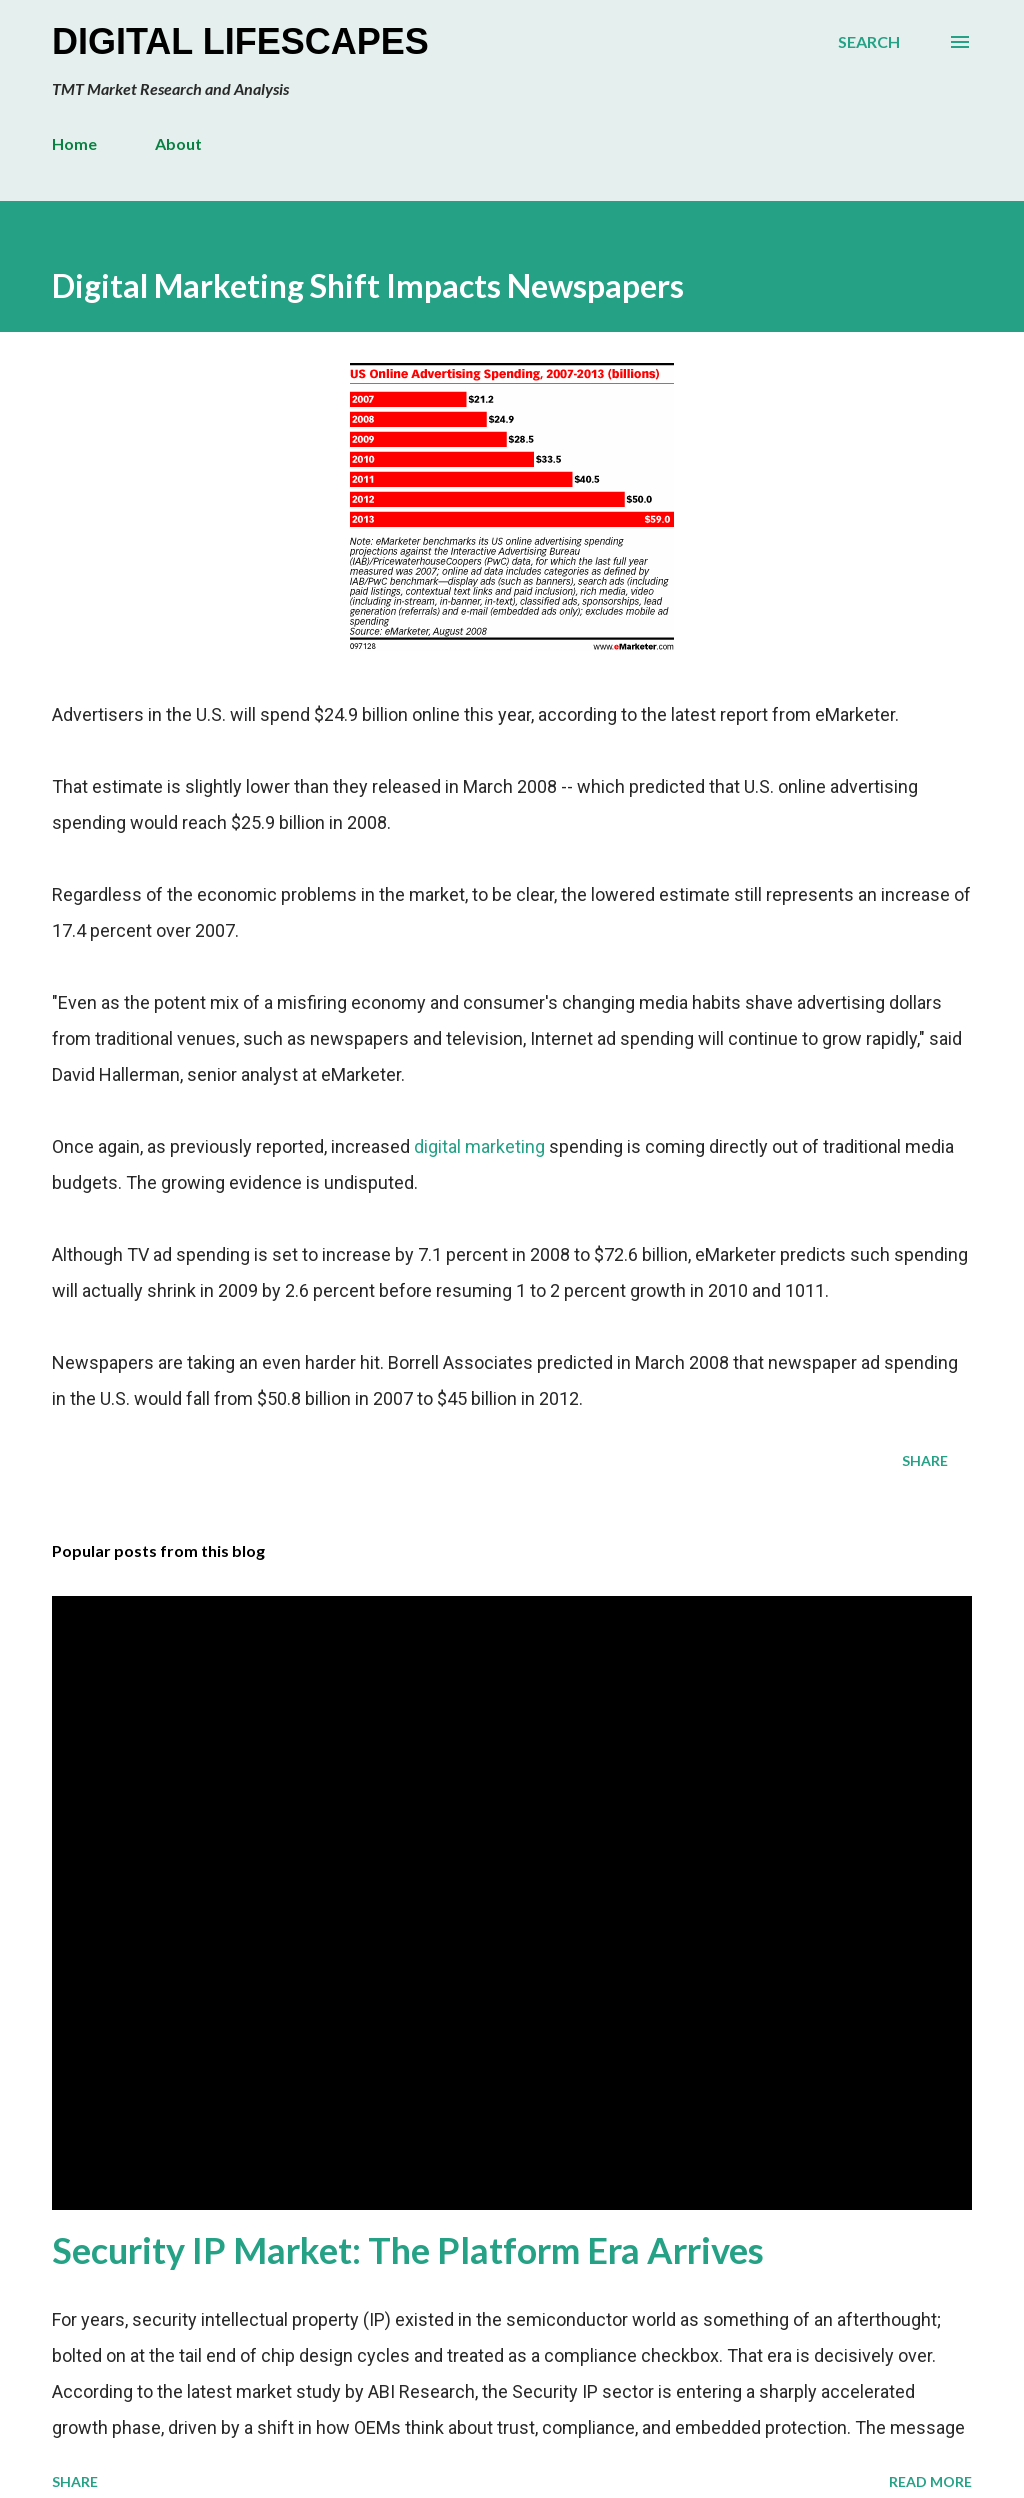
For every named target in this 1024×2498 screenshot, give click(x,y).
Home (74, 143)
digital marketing (479, 1146)
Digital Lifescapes (240, 41)
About (178, 143)
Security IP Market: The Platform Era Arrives (408, 2250)
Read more (930, 2481)
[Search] (869, 42)
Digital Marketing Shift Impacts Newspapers (368, 285)
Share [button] (925, 1460)
